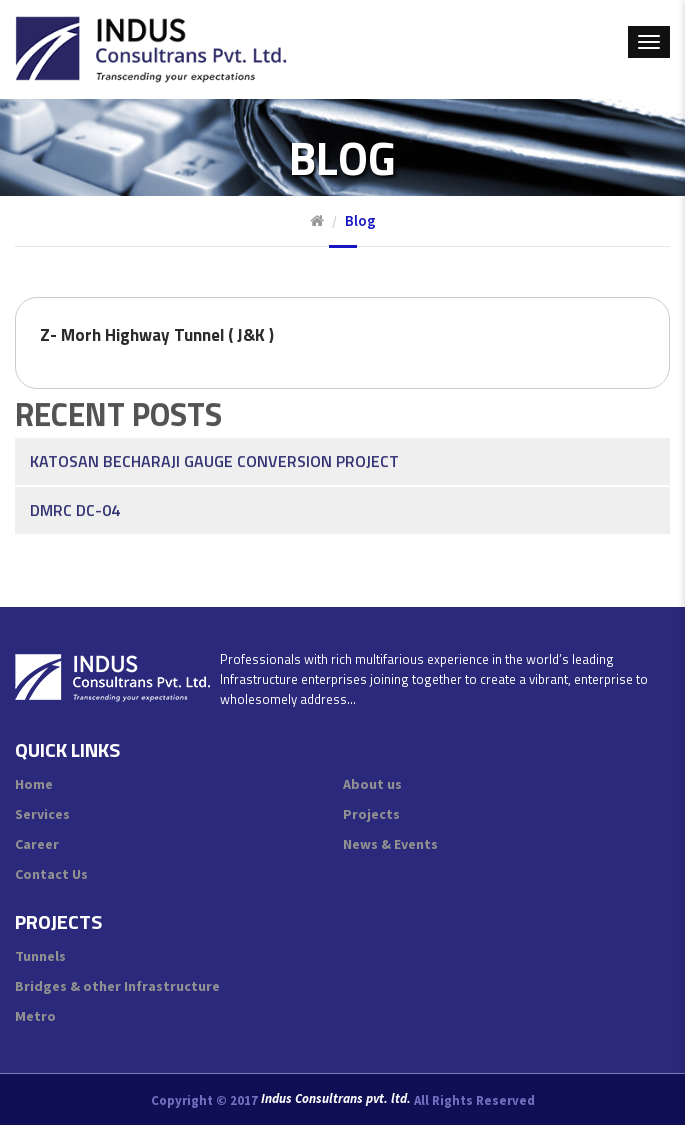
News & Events (390, 844)
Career (37, 844)
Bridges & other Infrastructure (117, 986)
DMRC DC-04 (75, 484)
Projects (371, 814)
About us (372, 784)
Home (34, 784)
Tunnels (40, 956)
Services (42, 814)
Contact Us (51, 874)
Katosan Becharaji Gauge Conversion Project (214, 435)
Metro (35, 1016)
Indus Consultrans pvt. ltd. (336, 1099)
